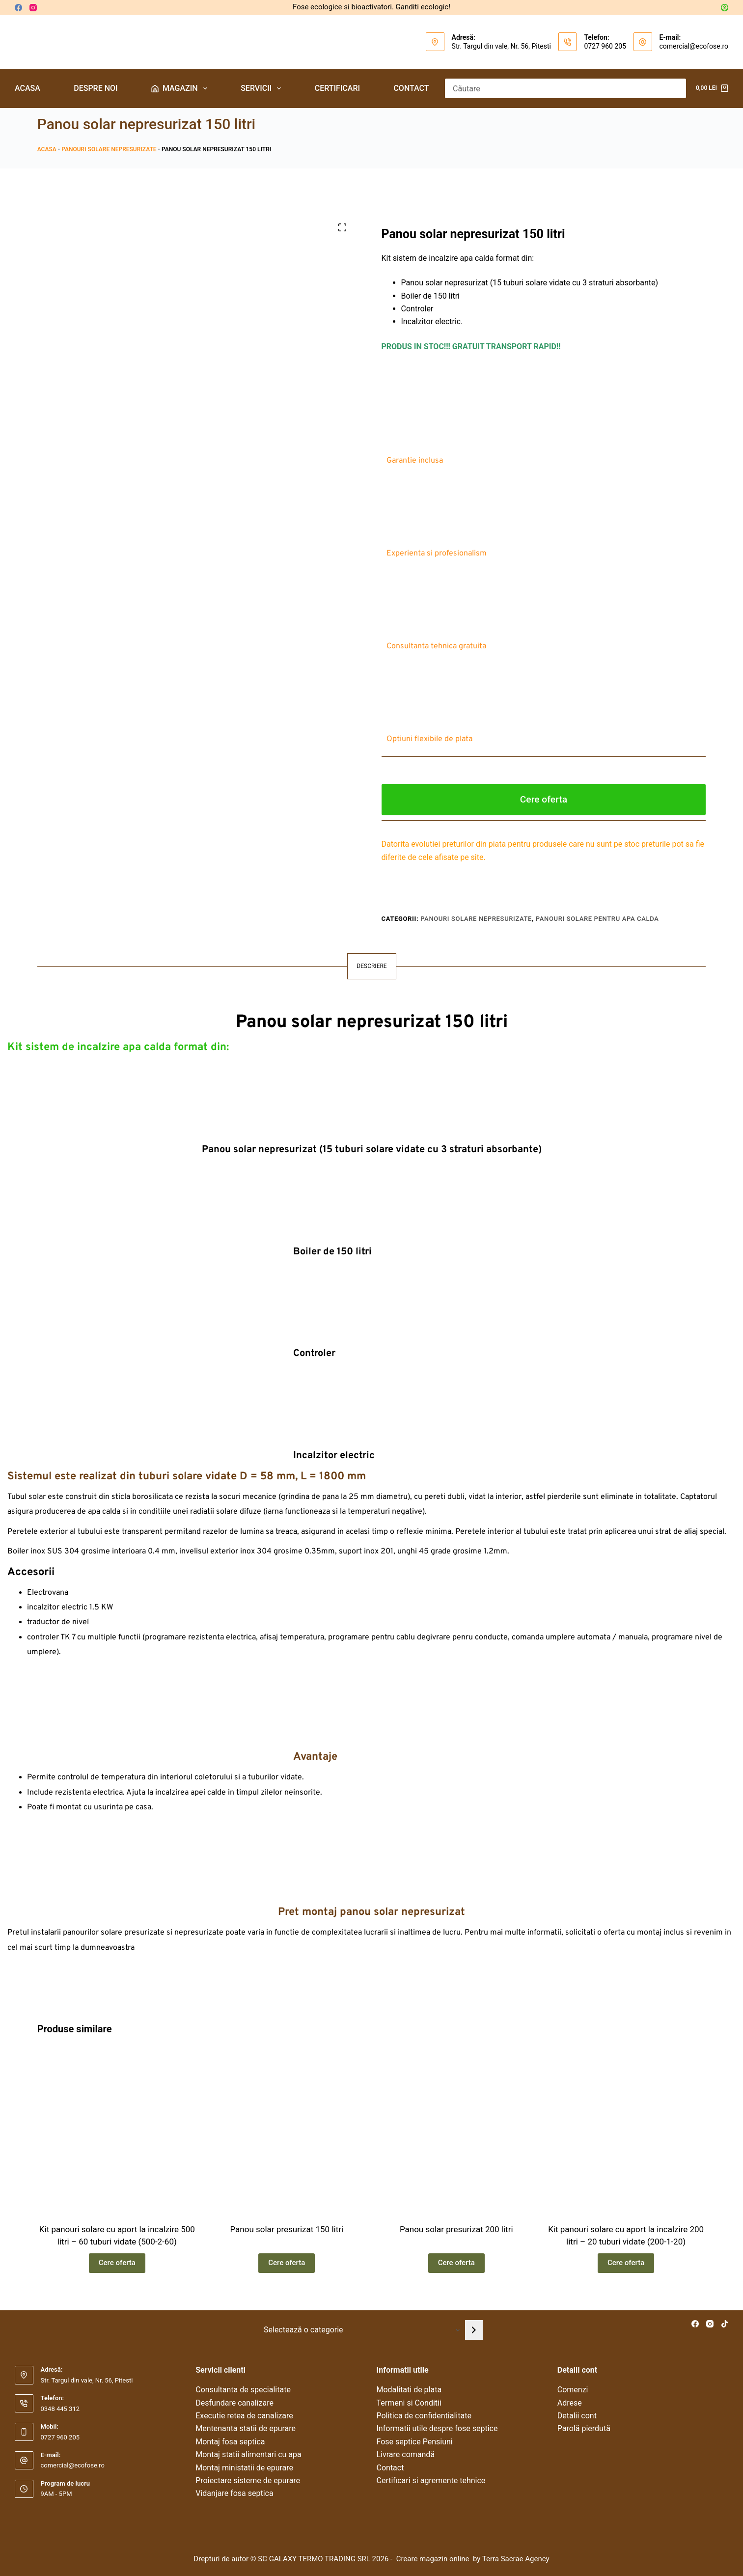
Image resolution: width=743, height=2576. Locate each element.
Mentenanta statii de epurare (245, 2428)
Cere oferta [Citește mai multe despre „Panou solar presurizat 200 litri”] (456, 2262)
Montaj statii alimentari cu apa (248, 2454)
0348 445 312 (60, 2408)
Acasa (27, 88)
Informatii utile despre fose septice (437, 2428)
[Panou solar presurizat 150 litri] (286, 2131)
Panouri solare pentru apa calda (597, 918)
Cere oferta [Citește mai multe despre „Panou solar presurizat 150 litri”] (286, 2262)
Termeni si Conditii (409, 2403)
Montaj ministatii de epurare (244, 2467)
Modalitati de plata (409, 2389)
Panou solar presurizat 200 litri (456, 2229)
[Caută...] (555, 88)
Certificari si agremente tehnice (431, 2480)
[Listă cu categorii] (360, 2330)
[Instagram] (33, 7)
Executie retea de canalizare (244, 2415)
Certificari (337, 88)
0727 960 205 (605, 46)
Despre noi (95, 88)
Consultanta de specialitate (243, 2389)
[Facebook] (18, 7)
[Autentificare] (724, 7)
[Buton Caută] (676, 88)
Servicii (263, 88)
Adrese (569, 2403)
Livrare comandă (406, 2454)
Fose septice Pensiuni (415, 2441)
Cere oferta (543, 799)
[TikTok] (724, 2323)
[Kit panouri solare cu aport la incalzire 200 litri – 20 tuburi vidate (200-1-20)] (626, 2131)
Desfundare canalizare (234, 2403)
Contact (411, 88)
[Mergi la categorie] (474, 2330)
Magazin (181, 88)
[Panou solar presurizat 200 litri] (456, 2131)
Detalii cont (577, 2415)
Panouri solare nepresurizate (108, 149)
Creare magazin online (433, 2558)
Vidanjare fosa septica (234, 2493)
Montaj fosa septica (230, 2441)
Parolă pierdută (583, 2428)
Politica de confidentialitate (424, 2415)
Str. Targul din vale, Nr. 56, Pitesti (501, 46)
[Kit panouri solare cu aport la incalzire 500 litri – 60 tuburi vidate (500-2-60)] (117, 2131)
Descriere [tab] (371, 966)
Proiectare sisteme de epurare (247, 2480)
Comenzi (572, 2389)
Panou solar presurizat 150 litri (286, 2229)
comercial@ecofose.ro (694, 46)
